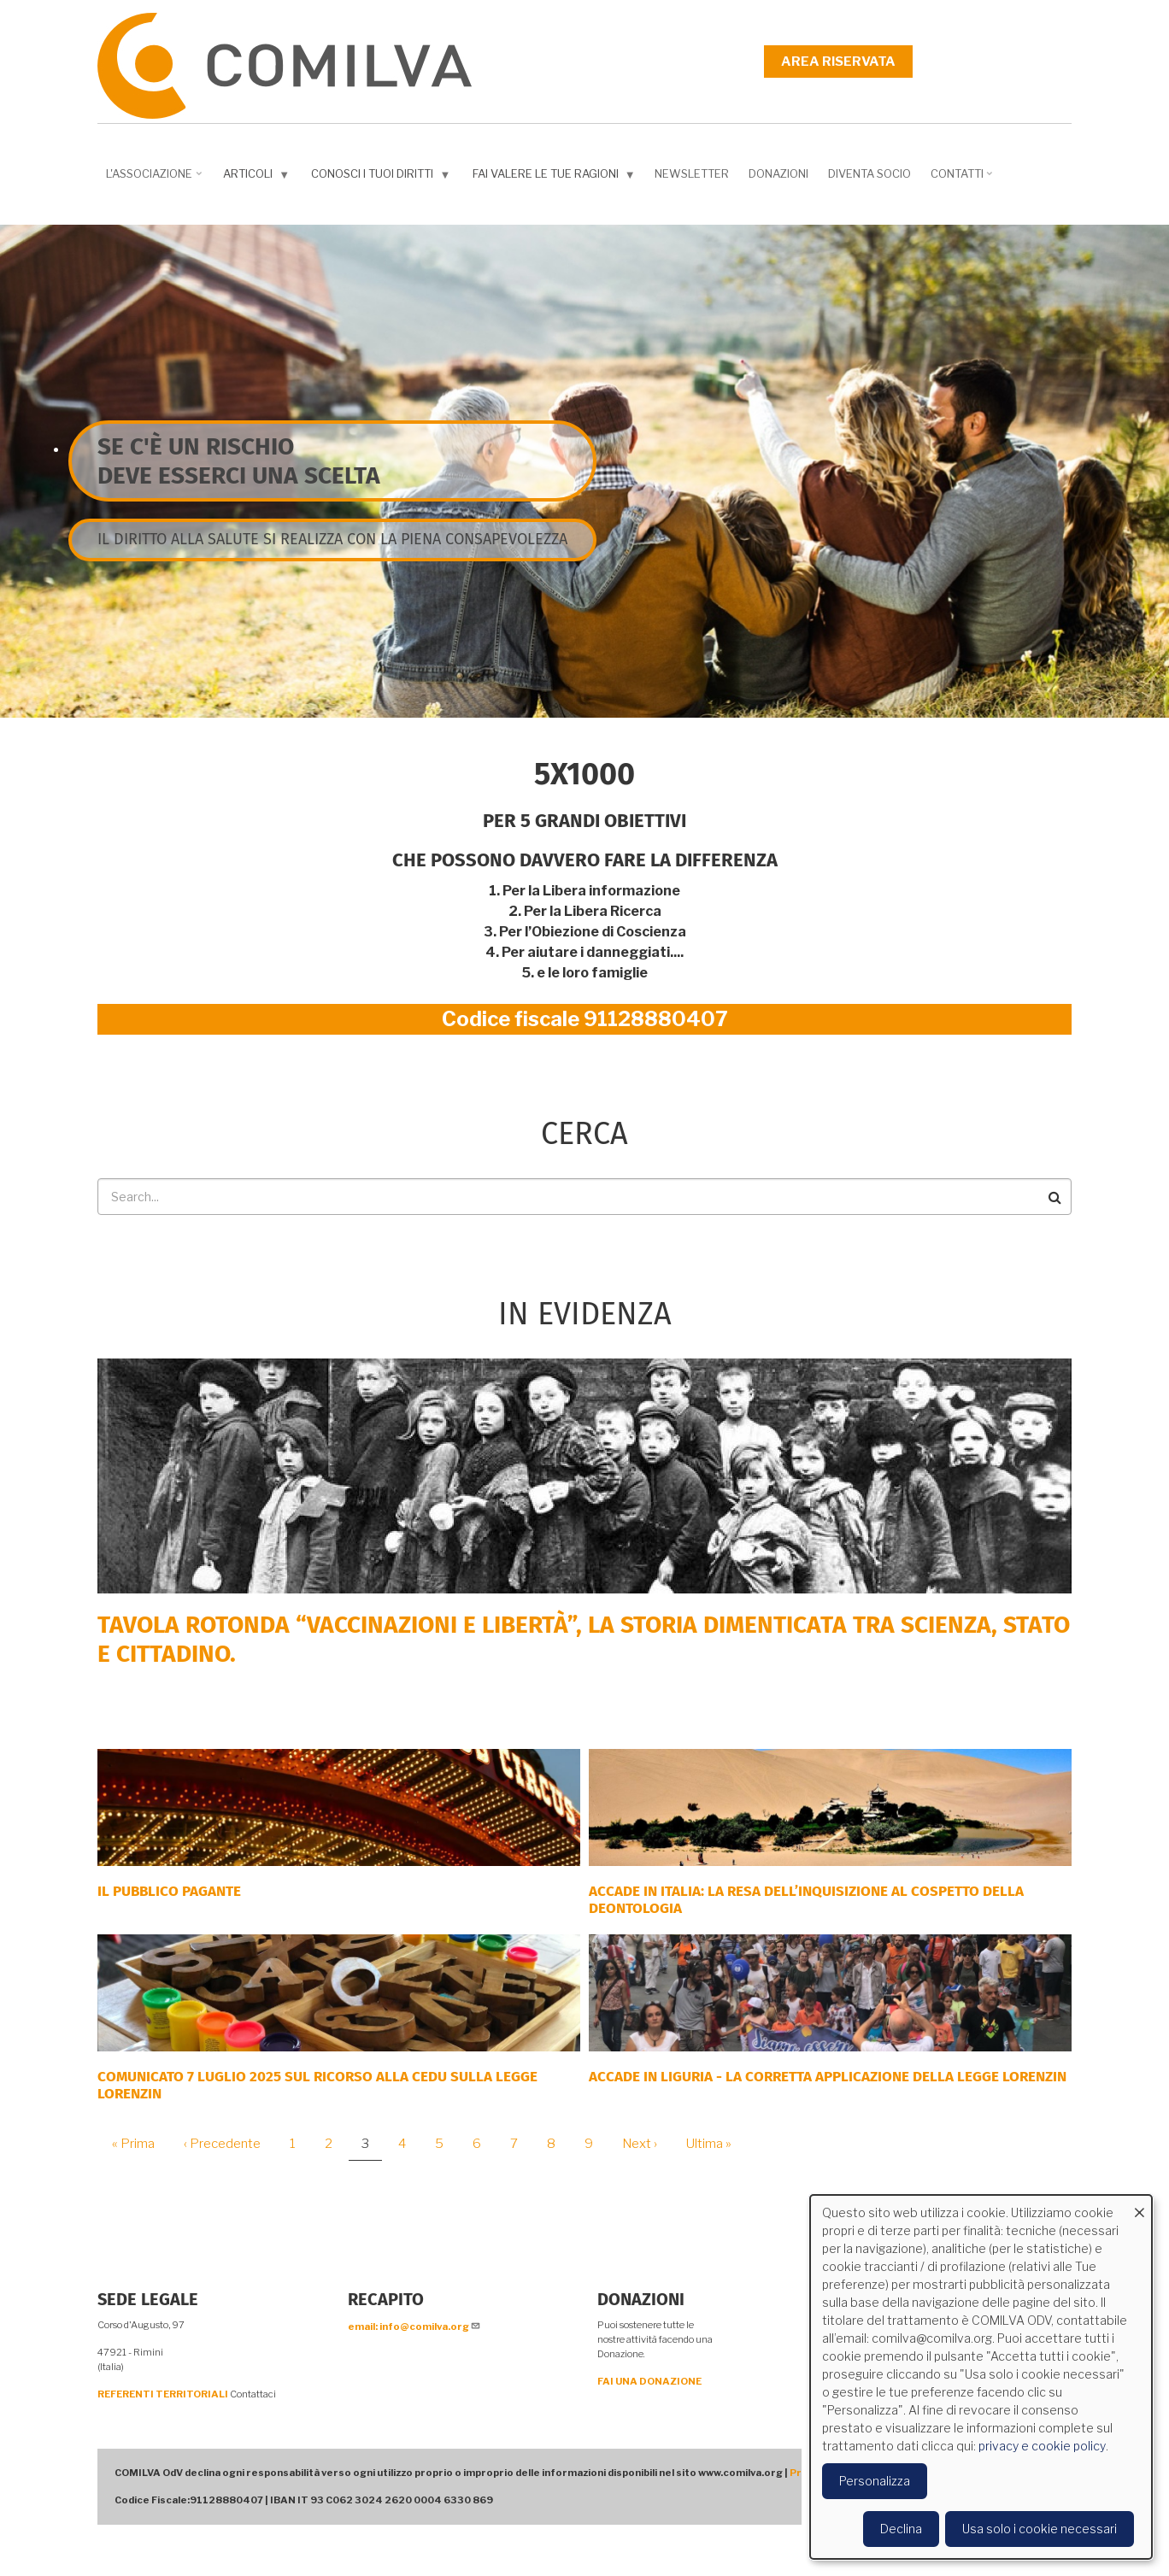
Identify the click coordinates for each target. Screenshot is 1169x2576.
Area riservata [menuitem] (838, 61)
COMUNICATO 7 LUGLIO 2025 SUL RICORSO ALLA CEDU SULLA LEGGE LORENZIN (317, 2085)
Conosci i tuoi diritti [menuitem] (382, 177)
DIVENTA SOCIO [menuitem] (869, 173)
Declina (901, 2528)
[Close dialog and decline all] (1139, 2205)
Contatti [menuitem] (963, 179)
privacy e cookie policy (1042, 2445)
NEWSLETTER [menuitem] (692, 173)
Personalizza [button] (874, 2480)
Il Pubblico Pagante (169, 1891)
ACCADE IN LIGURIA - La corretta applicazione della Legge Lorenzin (827, 2077)
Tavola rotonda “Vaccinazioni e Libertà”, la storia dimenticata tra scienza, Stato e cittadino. (583, 1639)
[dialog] (981, 2377)
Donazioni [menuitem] (778, 173)
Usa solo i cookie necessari (1039, 2528)
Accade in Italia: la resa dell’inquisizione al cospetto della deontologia (806, 1899)
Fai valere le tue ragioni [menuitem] (556, 177)
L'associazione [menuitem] (155, 179)
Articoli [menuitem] (258, 177)
